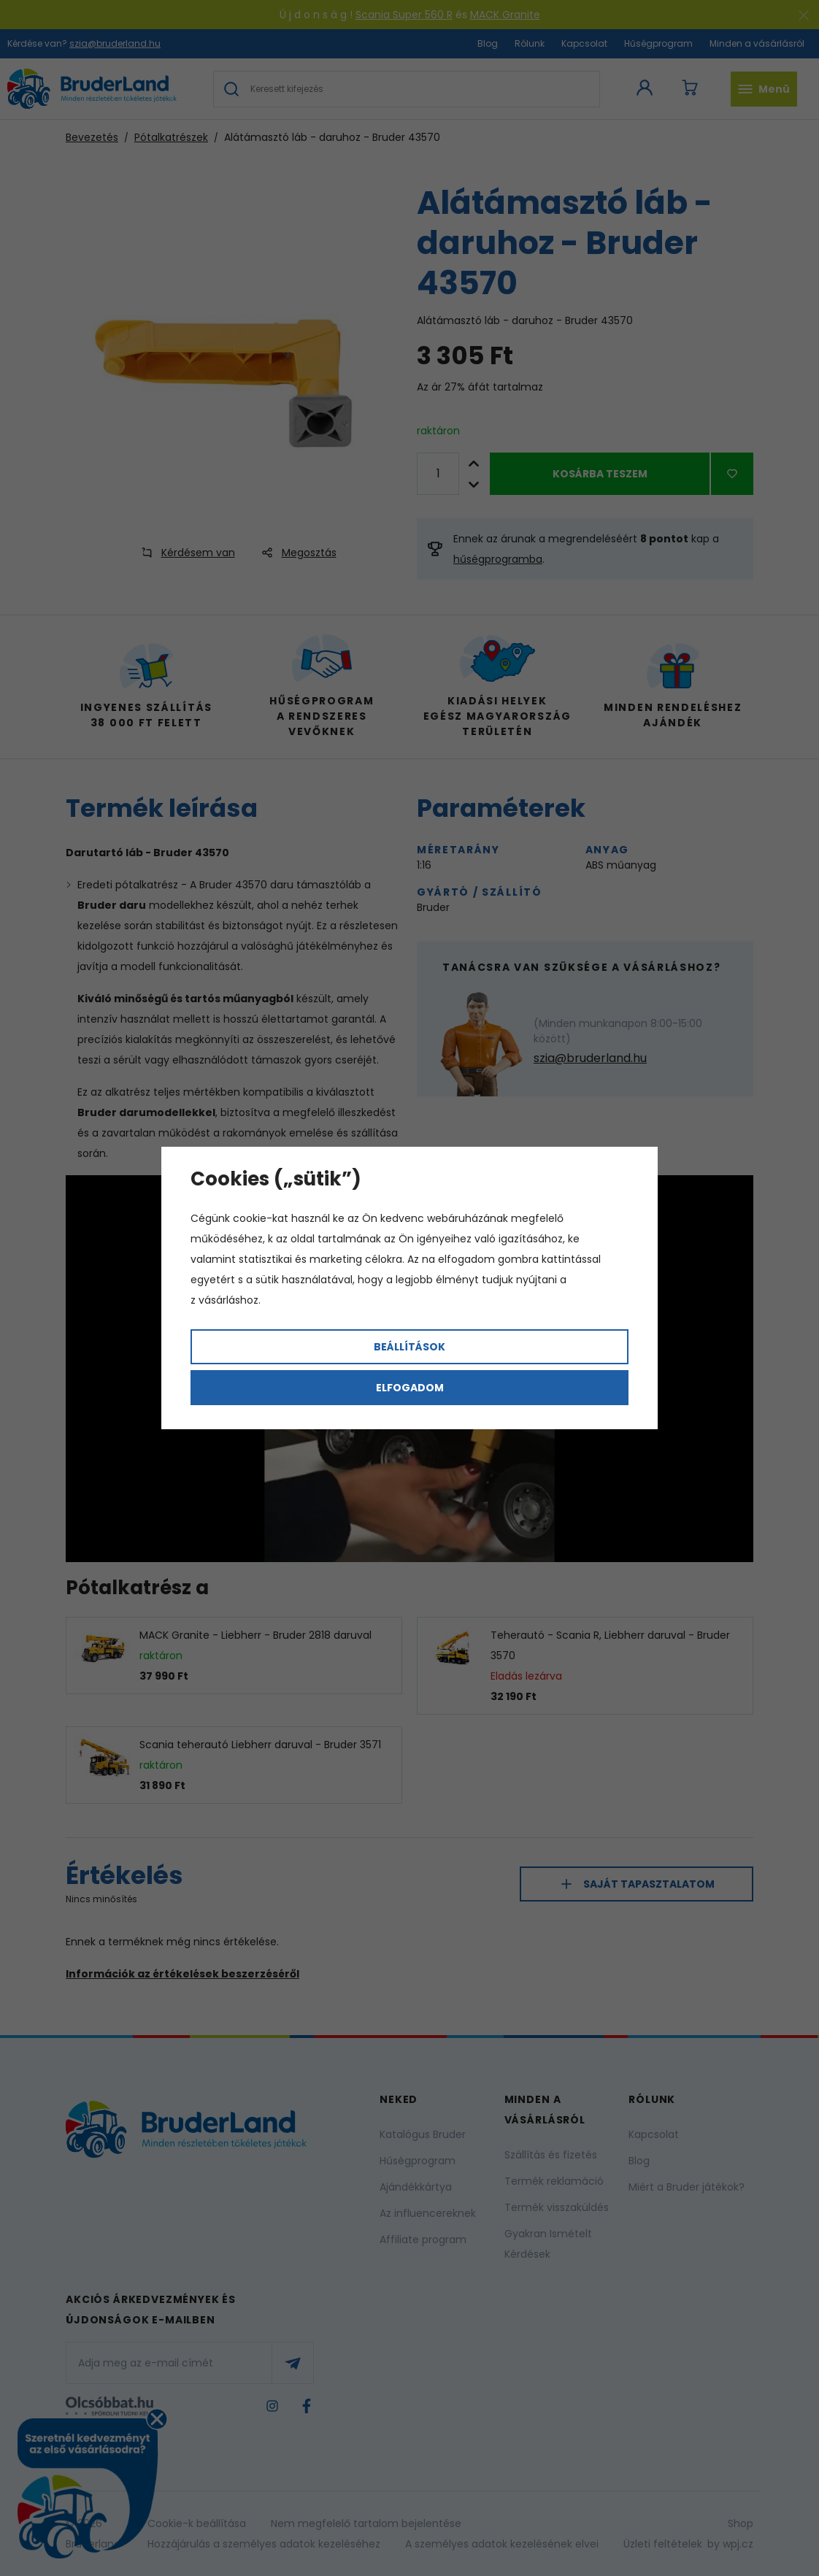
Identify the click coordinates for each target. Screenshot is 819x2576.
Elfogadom (410, 1387)
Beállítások (409, 1346)
